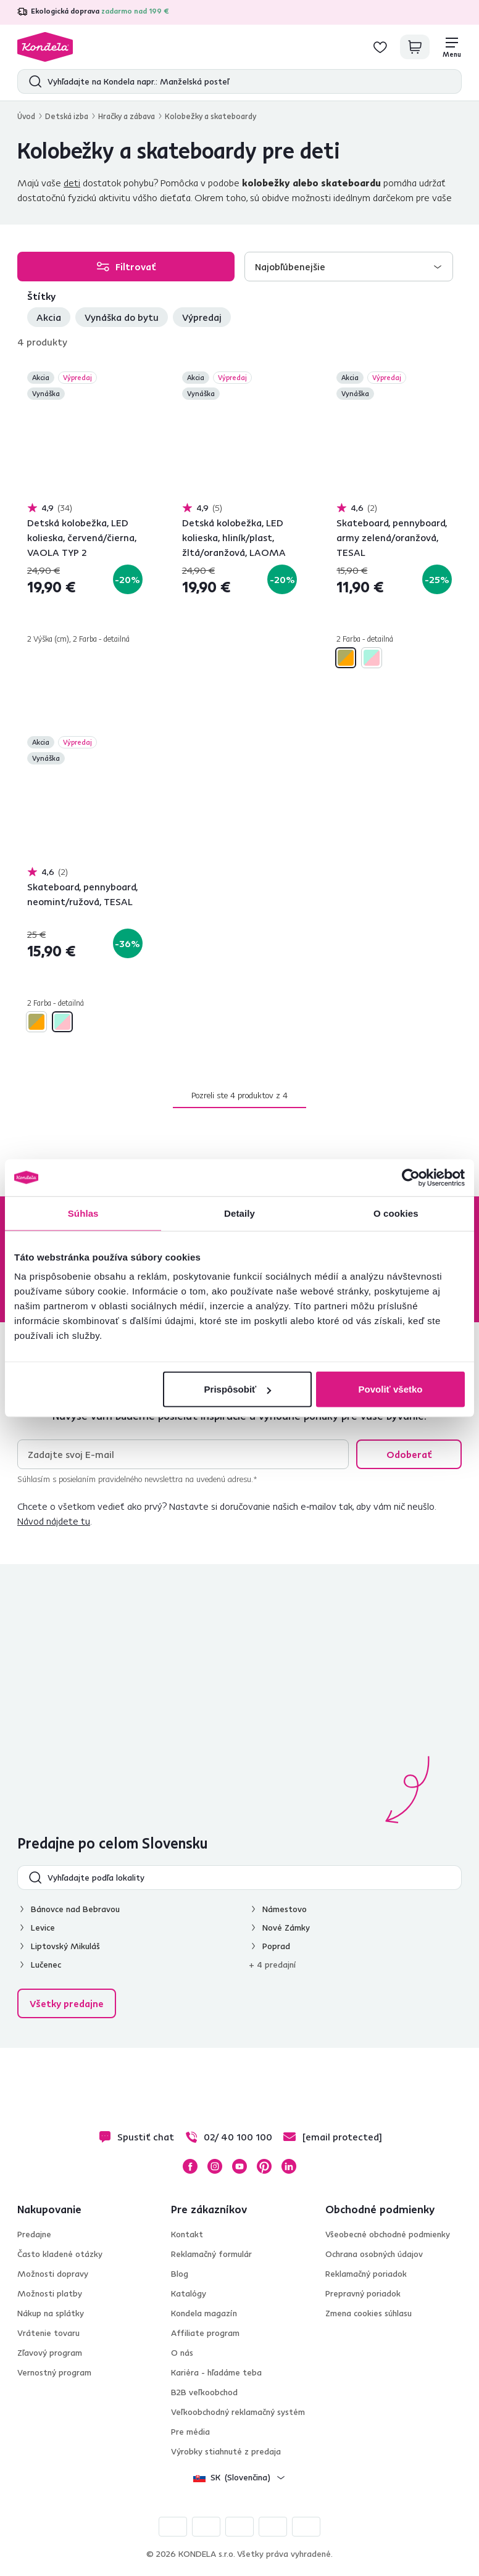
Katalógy (188, 2293)
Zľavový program (49, 2352)
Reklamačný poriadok (366, 2273)
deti (72, 182)
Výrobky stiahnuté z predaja (226, 2451)
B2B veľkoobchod (204, 2392)
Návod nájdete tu (53, 1521)
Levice (43, 1927)
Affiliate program (205, 2332)
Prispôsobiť (238, 1389)
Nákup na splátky (50, 2313)
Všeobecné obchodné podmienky (387, 2234)
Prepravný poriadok (363, 2293)
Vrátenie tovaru (48, 2332)
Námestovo (284, 1909)
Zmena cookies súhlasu (368, 2313)
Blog (179, 2273)
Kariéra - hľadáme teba (216, 2372)
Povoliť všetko (391, 1389)
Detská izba (66, 116)
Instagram (214, 2166)
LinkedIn (288, 2166)
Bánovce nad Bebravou (75, 1909)
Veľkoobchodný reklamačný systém (238, 2411)
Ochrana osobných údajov (374, 2253)
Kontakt (187, 2234)
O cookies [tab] (396, 1212)
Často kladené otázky (59, 2253)
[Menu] (452, 47)
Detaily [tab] (239, 1212)
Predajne (34, 2234)
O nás (182, 2352)
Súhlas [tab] (83, 1212)
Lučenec (46, 1964)
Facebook (190, 2166)
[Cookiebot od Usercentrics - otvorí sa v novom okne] (411, 1177)
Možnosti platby (49, 2293)
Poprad (276, 1946)
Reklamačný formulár (211, 2253)
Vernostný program (54, 2372)
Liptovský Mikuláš (65, 1946)
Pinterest (264, 2166)
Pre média (190, 2431)
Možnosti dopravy (52, 2273)
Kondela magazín (204, 2313)
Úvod (26, 116)
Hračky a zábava (126, 116)
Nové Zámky (286, 1927)
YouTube (239, 2166)
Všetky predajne (67, 2003)
